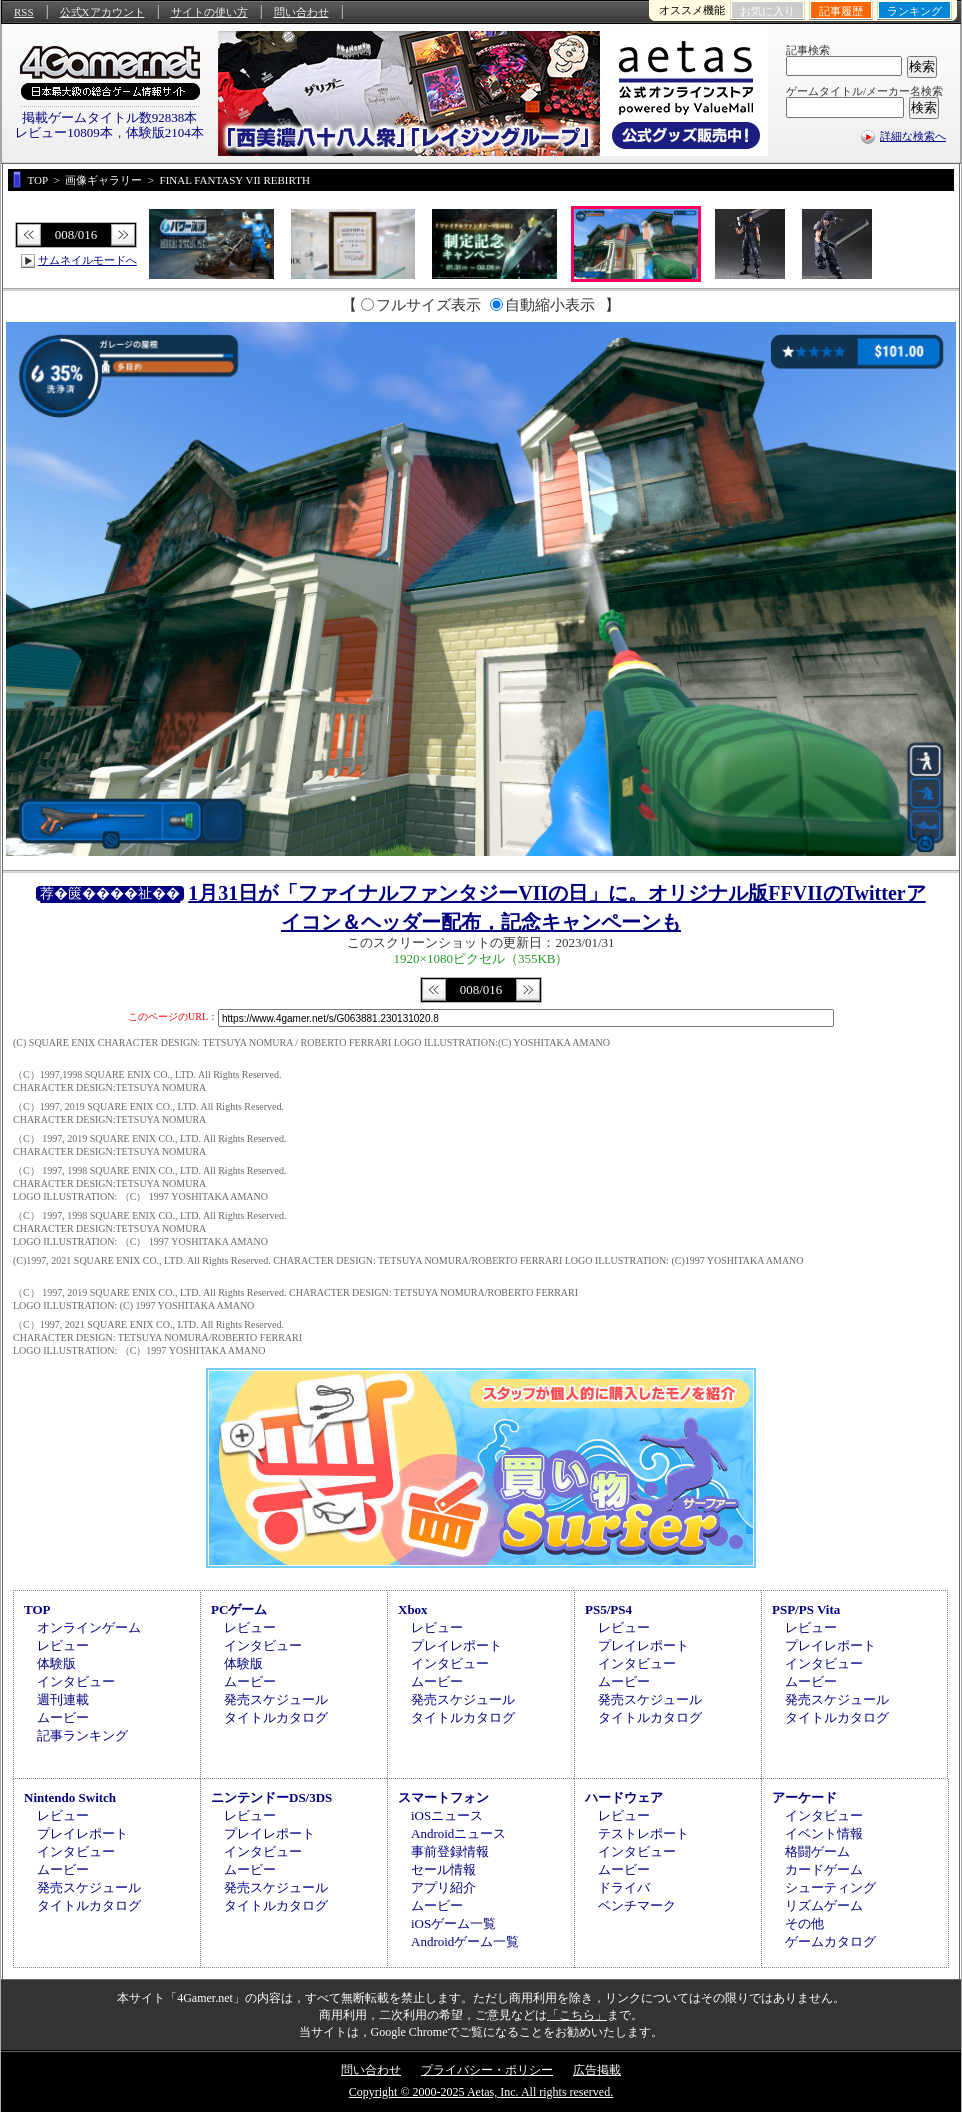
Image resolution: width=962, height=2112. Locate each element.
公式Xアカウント (102, 12)
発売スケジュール (276, 1699)
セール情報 (443, 1869)
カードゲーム (824, 1869)
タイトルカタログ (276, 1717)
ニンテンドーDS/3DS (271, 1797)
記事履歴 (841, 11)
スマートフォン (443, 1797)
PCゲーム (239, 1609)
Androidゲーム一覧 (465, 1941)
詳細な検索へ (913, 136)
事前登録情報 (450, 1851)
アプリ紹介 (443, 1887)
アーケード (804, 1797)
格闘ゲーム (817, 1851)
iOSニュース (447, 1815)
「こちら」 (577, 2015)
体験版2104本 (165, 132)
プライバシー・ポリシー (487, 2070)
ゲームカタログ (830, 1941)
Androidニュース (458, 1833)
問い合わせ (301, 12)
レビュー (63, 1645)
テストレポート (643, 1833)
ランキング (914, 11)
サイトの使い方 (209, 12)
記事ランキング (82, 1735)
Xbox (413, 1609)
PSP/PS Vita (806, 1609)
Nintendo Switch (70, 1797)
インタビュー (76, 1681)
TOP (37, 1609)
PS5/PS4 (608, 1609)
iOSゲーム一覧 (453, 1923)
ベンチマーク (637, 1905)
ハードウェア (624, 1797)
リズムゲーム (824, 1905)
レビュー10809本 (64, 132)
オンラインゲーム (89, 1627)
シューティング (830, 1887)
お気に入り (767, 11)
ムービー (63, 1717)
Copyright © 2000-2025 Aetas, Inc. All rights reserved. (481, 2092)
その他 (804, 1923)
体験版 (56, 1663)
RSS (24, 12)
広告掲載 (597, 2070)
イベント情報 (824, 1833)
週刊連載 (63, 1699)
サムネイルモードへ (87, 260)
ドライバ (624, 1887)
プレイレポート (456, 1645)
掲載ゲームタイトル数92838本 (110, 117)
